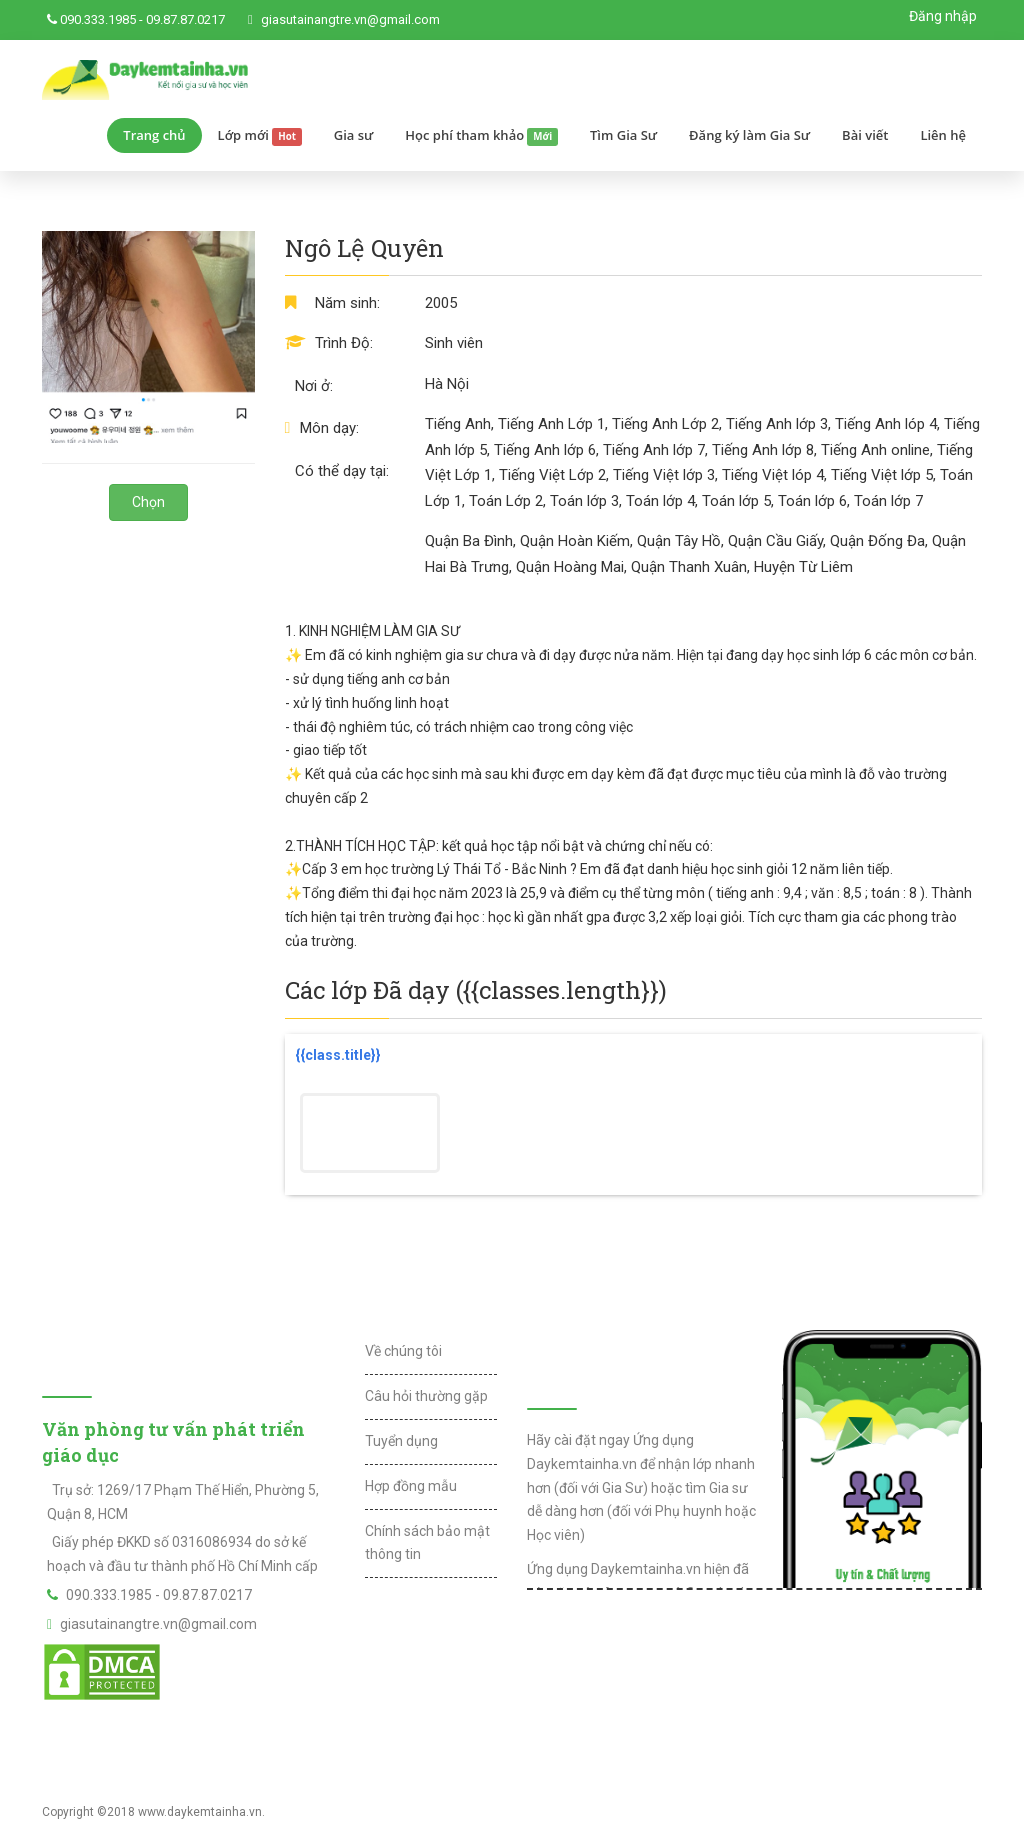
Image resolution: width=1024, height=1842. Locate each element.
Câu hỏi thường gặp (426, 1396)
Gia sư (354, 135)
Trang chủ (154, 135)
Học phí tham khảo (481, 136)
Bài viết (865, 135)
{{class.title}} (338, 1055)
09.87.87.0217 (185, 19)
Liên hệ (943, 135)
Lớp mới (260, 136)
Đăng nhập (943, 16)
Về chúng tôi (403, 1351)
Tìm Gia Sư (623, 135)
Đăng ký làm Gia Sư (749, 135)
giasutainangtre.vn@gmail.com (350, 19)
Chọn (148, 502)
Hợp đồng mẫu (411, 1486)
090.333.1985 (98, 19)
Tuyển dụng (401, 1441)
